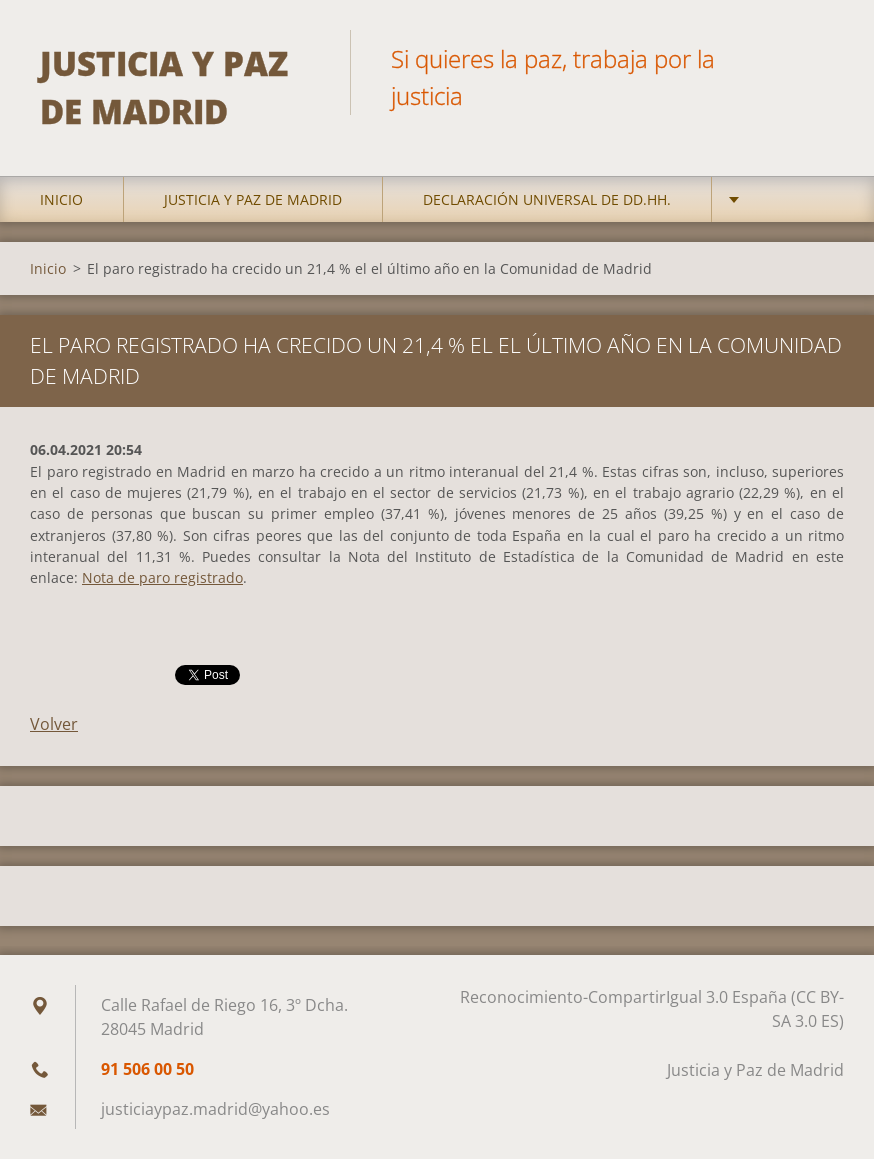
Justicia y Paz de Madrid (253, 199)
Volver (54, 724)
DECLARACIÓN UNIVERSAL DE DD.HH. (547, 199)
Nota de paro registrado (162, 577)
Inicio (61, 199)
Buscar (822, 58)
